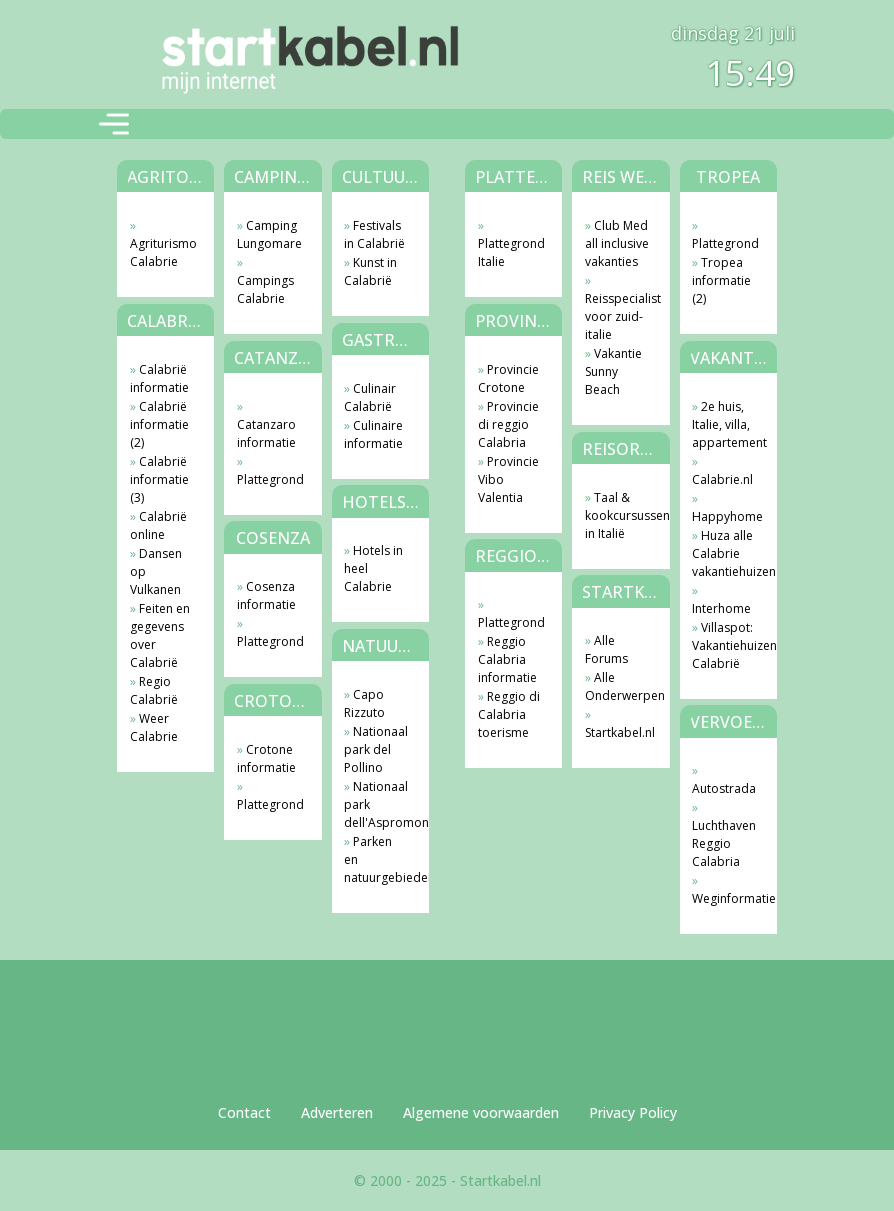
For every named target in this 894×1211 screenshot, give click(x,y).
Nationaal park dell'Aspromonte (376, 804)
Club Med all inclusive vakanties (617, 243)
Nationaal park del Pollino (376, 749)
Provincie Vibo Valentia (508, 479)
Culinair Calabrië (370, 397)
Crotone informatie (266, 758)
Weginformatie (724, 898)
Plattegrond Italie (510, 252)
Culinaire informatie (373, 434)
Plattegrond (269, 479)
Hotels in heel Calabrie (373, 568)
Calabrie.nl (722, 479)
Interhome (721, 608)
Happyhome (724, 516)
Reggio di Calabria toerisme (509, 714)
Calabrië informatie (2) (159, 424)
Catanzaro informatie (266, 433)
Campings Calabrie (265, 289)
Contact (244, 1112)
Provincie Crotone (508, 378)
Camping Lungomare (269, 234)
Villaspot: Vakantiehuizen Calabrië (724, 645)
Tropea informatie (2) (721, 280)
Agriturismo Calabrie (162, 252)
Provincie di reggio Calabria (508, 424)
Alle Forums (606, 649)
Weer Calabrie (154, 727)
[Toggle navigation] (114, 124)
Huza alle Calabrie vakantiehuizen (724, 553)
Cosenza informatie (266, 595)
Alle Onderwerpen (617, 686)
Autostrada (724, 788)
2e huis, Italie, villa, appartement (724, 424)
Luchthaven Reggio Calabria (724, 843)
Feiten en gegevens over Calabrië (160, 635)
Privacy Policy (633, 1112)
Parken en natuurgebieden (376, 859)
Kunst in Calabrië (370, 271)
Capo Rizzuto (364, 703)
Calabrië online (158, 525)
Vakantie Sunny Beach (613, 371)
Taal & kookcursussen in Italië (617, 515)
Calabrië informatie (159, 378)
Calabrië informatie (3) (159, 479)
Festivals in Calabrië (374, 234)
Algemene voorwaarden (481, 1112)
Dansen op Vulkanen (156, 571)
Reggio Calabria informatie (507, 659)
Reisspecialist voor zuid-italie (617, 316)
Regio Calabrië (154, 690)
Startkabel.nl (617, 732)
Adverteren (337, 1112)
